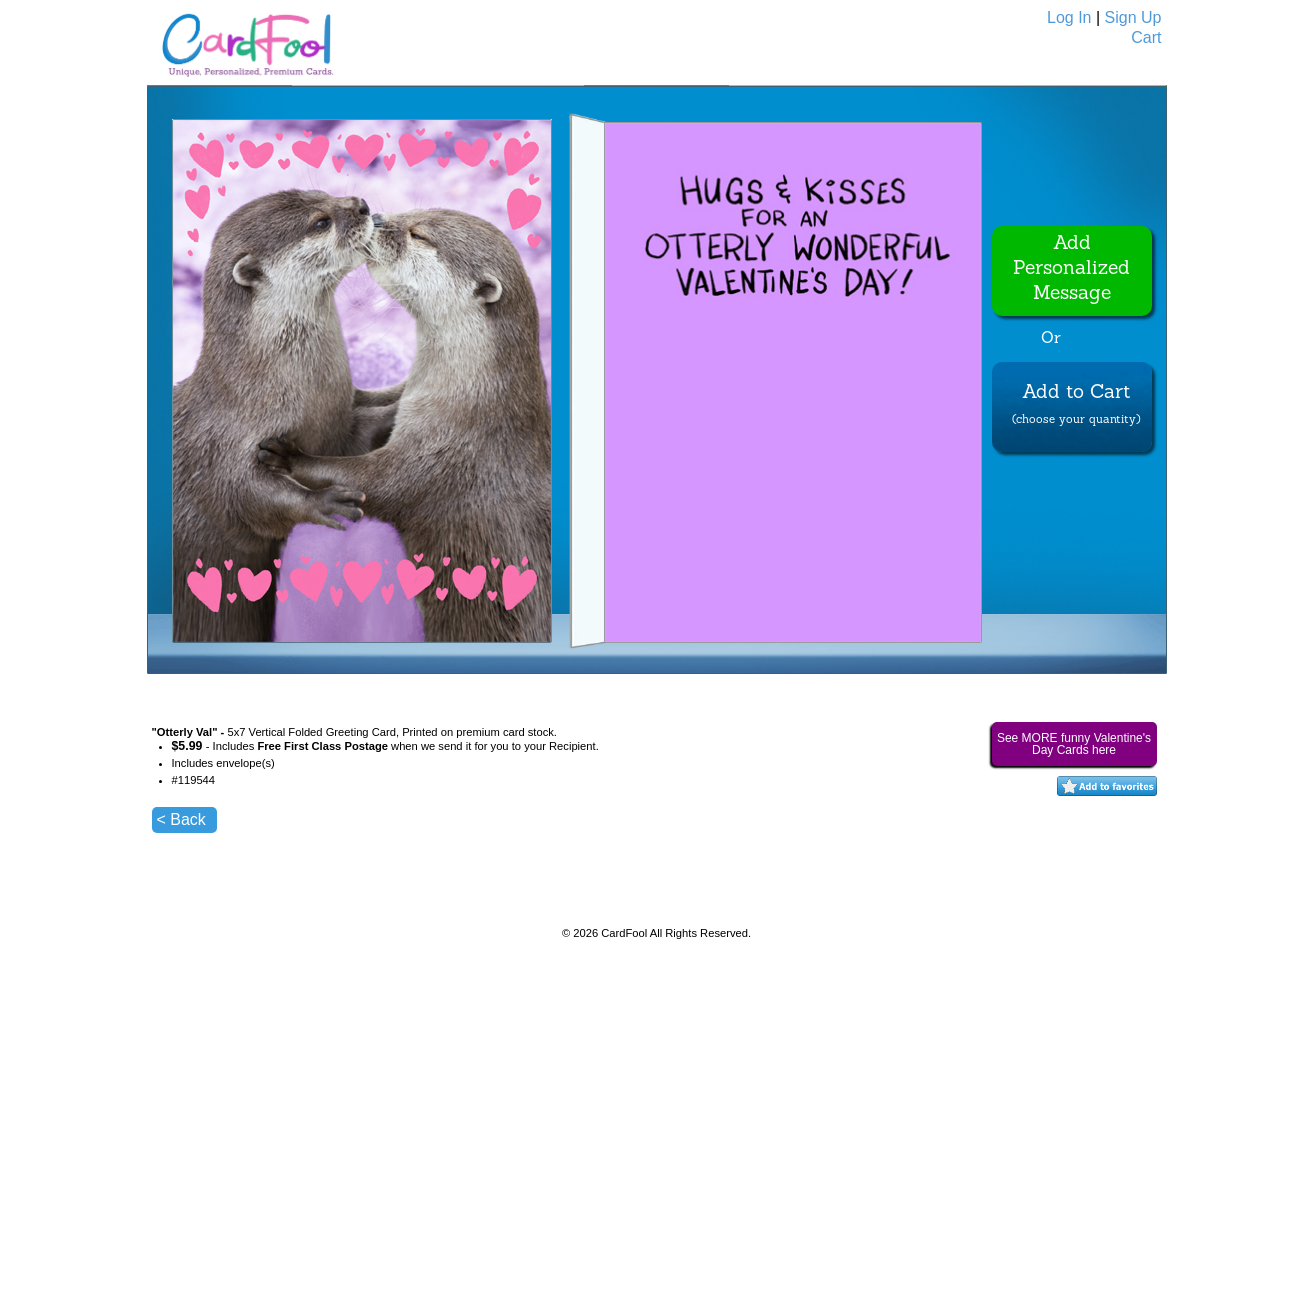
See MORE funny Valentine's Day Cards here (1074, 744)
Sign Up (1133, 17)
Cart (1146, 37)
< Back (181, 819)
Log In (1069, 17)
